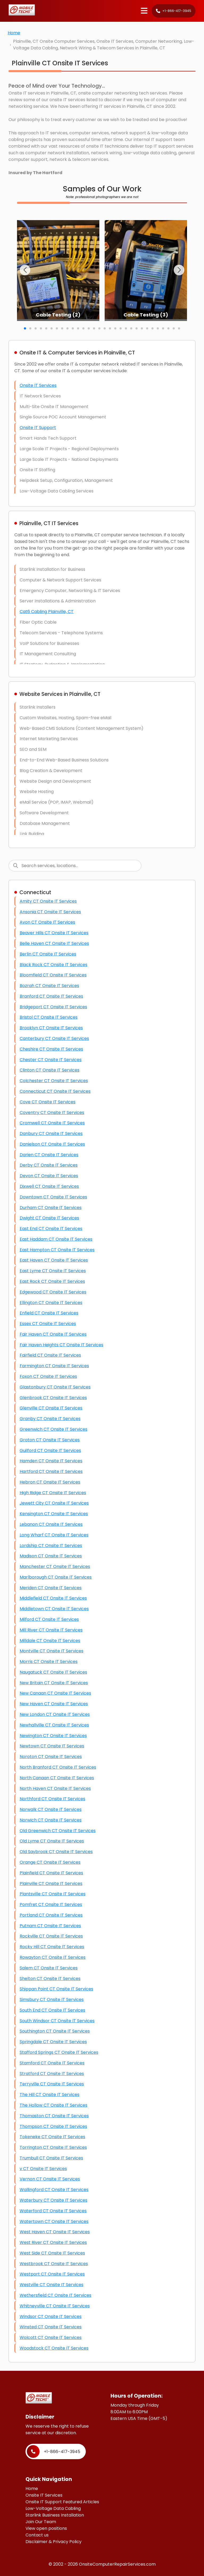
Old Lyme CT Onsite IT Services (52, 1841)
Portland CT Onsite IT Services (51, 1915)
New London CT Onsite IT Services (55, 1714)
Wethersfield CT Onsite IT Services (55, 2295)
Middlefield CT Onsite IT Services (53, 1598)
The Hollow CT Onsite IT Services (53, 2105)
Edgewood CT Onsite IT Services (53, 1292)
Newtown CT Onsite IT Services (52, 1746)
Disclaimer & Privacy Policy (54, 2542)
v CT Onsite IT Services (43, 2169)
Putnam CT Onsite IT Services (50, 1926)
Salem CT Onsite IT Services (49, 1968)
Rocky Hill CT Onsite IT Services (52, 1947)
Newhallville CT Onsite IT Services (54, 1725)
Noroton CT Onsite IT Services (51, 1757)
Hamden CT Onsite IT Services (51, 1461)
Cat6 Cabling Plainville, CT (47, 611)
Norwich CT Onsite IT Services (51, 1820)
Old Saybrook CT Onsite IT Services (56, 1852)
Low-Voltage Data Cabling (53, 2508)
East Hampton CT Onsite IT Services (57, 1250)
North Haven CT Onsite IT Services (55, 1788)
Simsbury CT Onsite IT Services (52, 1999)
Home (14, 33)
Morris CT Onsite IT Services (49, 1661)
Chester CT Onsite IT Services (51, 1060)
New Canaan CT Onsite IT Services (55, 1693)
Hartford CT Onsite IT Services (51, 1471)
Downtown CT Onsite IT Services (53, 1197)
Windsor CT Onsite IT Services (51, 2316)
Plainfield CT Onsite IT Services (51, 1873)
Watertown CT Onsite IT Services (54, 2221)
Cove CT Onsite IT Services (47, 1102)
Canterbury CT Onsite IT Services (54, 1038)
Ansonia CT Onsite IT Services (50, 912)
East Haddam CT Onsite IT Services (56, 1239)
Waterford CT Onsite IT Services (53, 2211)
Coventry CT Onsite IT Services (52, 1112)
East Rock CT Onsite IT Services (52, 1281)
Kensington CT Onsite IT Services (54, 1514)
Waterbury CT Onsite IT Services (53, 2200)
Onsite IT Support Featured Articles (62, 2502)
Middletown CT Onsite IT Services (54, 1609)
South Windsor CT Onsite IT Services (57, 2021)
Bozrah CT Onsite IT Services (49, 986)
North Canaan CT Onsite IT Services (57, 1778)
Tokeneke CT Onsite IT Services (52, 2137)
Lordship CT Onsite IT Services (51, 1545)
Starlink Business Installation (55, 2515)
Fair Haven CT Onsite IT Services (53, 1334)
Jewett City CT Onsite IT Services (54, 1503)
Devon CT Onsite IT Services (49, 1176)
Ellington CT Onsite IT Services (51, 1303)
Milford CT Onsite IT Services (49, 1619)
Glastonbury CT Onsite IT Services (55, 1387)
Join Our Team (41, 2522)
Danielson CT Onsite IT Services (52, 1144)
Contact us (37, 2535)
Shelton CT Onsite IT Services (50, 1978)
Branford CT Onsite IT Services (51, 996)
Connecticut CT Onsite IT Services (55, 1091)
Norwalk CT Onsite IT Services (51, 1809)
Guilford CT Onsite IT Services (50, 1450)
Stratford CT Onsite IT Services (52, 2074)
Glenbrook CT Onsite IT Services (53, 1398)
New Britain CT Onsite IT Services (54, 1683)
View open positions (46, 2528)
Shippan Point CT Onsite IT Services (56, 1989)
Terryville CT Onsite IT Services (52, 2084)
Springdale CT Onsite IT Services (53, 2042)
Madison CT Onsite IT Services (51, 1556)
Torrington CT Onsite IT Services (53, 2147)
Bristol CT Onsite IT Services (49, 1017)
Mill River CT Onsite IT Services (51, 1630)
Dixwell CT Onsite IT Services (49, 1186)
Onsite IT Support (38, 428)
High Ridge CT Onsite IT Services (53, 1493)
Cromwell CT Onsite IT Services (52, 1123)
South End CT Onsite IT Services (52, 2010)
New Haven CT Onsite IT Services (54, 1704)
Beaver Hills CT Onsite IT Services (54, 933)
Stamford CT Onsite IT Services (52, 2063)
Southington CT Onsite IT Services (55, 2031)
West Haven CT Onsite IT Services (55, 2232)
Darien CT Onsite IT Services (49, 1155)
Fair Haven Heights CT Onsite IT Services (61, 1345)
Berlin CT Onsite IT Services (48, 954)
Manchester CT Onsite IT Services (55, 1566)
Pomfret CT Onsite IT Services (51, 1904)
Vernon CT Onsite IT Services (50, 2179)
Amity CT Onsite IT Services (48, 901)
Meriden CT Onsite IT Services (51, 1588)
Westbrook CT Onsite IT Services (54, 2264)
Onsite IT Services (38, 385)
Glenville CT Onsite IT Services (51, 1408)
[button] (25, 270)
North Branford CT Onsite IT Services (58, 1767)
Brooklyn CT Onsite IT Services (51, 1028)
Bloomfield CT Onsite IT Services (53, 975)
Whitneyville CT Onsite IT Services (55, 2306)
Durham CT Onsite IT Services (51, 1208)
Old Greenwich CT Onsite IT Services (58, 1831)
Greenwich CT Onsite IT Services (53, 1429)
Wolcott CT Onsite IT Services (51, 2337)
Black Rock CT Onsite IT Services (53, 965)
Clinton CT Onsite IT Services (49, 1070)
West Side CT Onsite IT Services (52, 2253)
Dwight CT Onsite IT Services (49, 1218)
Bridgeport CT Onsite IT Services (53, 1007)
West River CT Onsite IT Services (53, 2242)
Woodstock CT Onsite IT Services (54, 2348)
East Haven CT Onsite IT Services (54, 1260)
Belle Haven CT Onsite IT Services (54, 943)
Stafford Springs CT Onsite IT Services (59, 2052)
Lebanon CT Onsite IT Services (51, 1524)
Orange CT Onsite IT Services (50, 1862)
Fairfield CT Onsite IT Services (50, 1355)
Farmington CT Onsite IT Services (54, 1366)
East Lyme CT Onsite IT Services (53, 1271)
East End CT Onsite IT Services (51, 1228)
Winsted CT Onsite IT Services (51, 2327)
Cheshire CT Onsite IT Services (51, 1049)
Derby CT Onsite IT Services (49, 1165)
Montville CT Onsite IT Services (51, 1651)
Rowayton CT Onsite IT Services (53, 1957)
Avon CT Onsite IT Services (47, 922)
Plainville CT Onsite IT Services (51, 1883)
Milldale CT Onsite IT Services (50, 1641)
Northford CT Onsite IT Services (52, 1799)
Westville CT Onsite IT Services (51, 2285)
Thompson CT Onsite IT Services (53, 2126)
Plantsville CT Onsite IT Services (53, 1894)
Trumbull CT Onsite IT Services (51, 2158)
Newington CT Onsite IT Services (53, 1736)
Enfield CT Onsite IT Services (49, 1313)
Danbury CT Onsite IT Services (51, 1133)
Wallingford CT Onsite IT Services (54, 2190)
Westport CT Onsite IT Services (52, 2274)
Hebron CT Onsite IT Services (50, 1482)
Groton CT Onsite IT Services (50, 1440)
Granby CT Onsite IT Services (50, 1419)
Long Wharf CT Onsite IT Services (54, 1535)
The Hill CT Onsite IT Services (49, 2094)
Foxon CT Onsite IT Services (48, 1376)
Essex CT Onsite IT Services (48, 1324)
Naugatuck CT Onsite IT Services (53, 1672)
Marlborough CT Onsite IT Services (56, 1577)
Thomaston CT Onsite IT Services (54, 2116)
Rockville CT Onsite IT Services (51, 1936)
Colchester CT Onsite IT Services (54, 1081)
